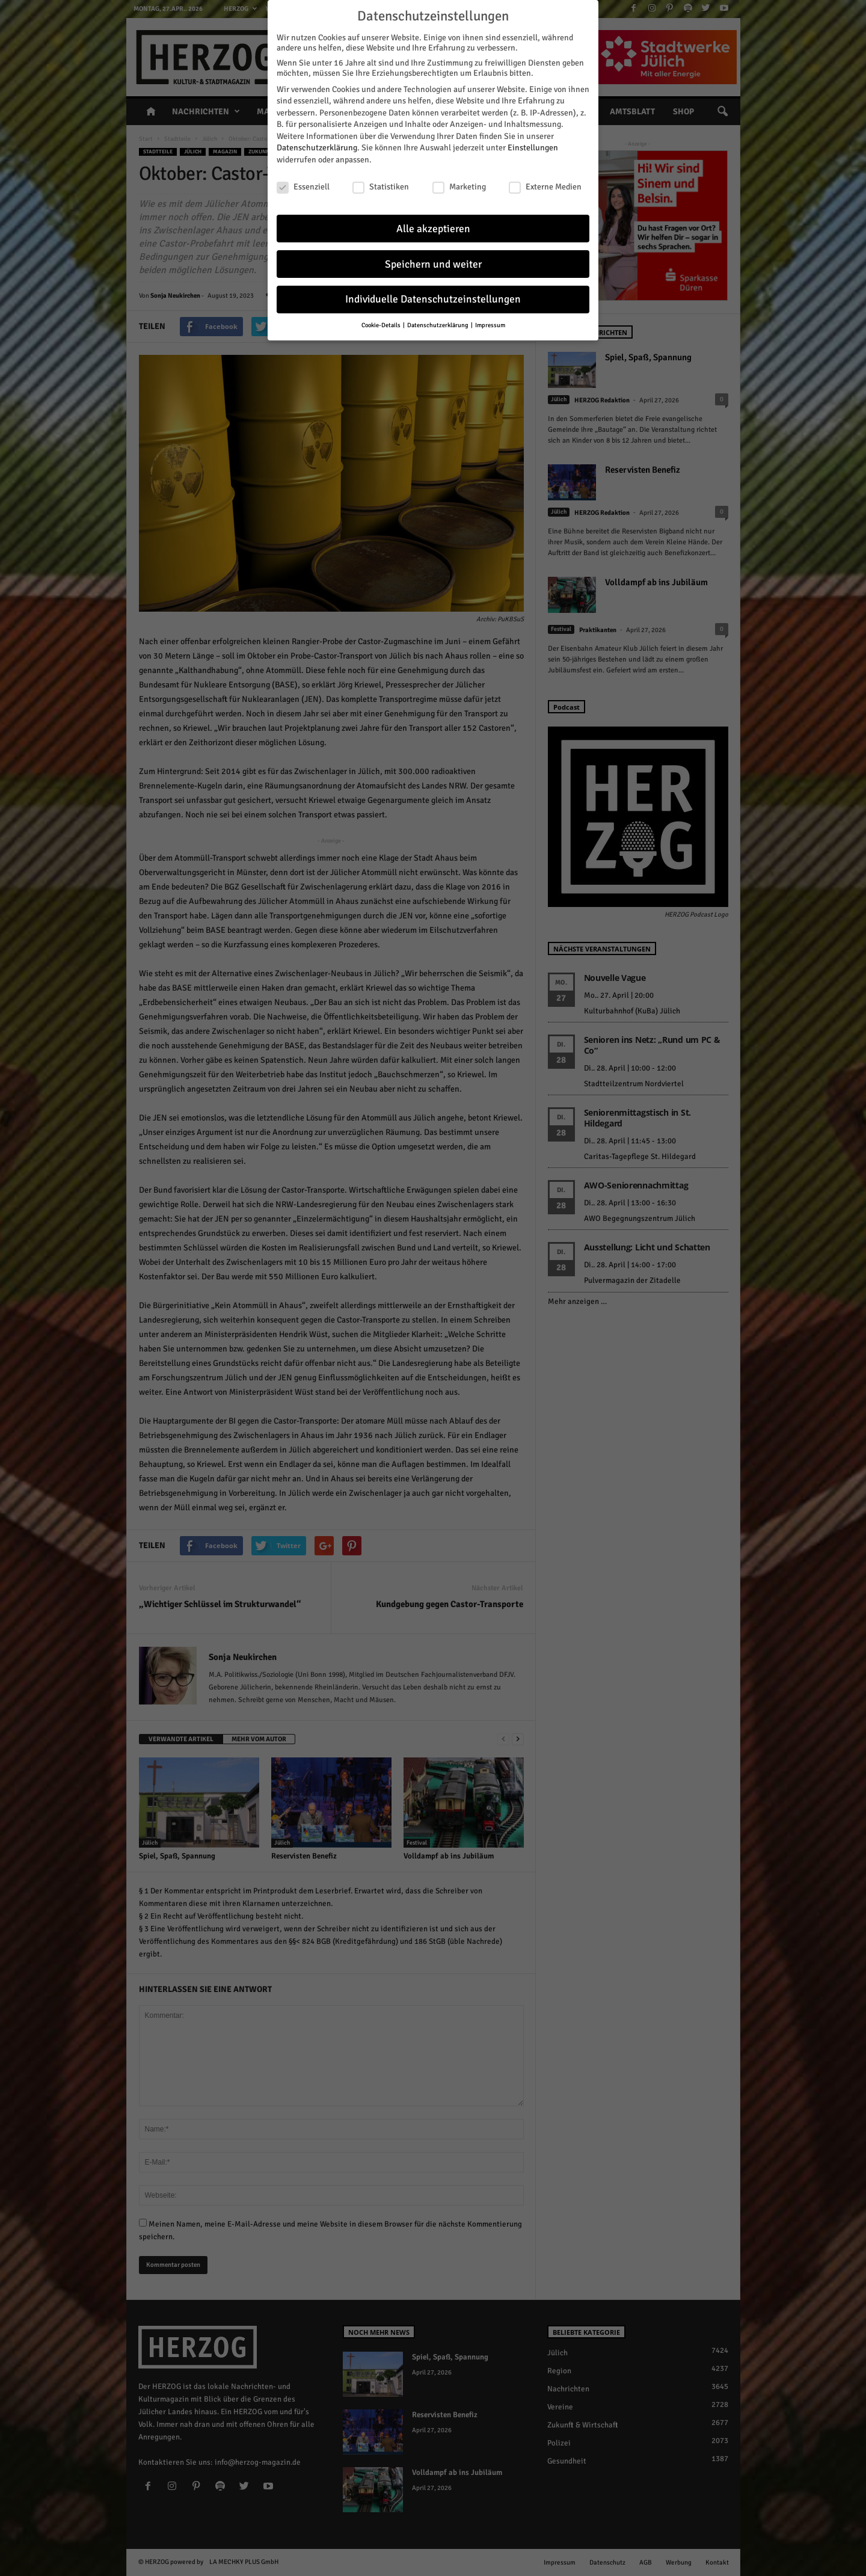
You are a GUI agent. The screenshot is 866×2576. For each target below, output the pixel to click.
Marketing (459, 185)
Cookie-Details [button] (381, 323)
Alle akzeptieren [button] (433, 226)
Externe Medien (545, 185)
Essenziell (303, 185)
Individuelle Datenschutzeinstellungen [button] (433, 297)
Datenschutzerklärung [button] (438, 323)
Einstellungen (533, 146)
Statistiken (380, 185)
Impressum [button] (490, 323)
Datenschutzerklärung (317, 146)
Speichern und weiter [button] (433, 262)
